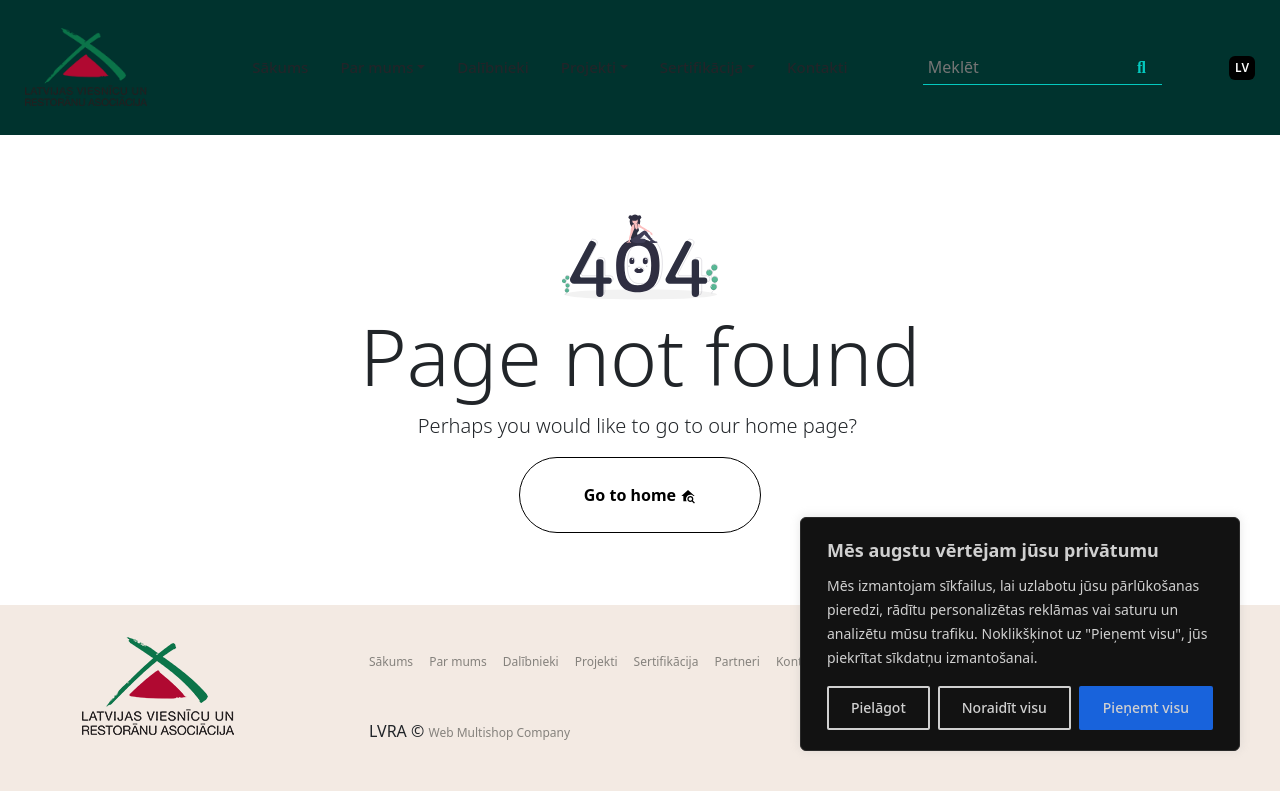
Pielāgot (878, 707)
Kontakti (817, 67)
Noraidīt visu (1004, 707)
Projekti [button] (588, 67)
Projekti (596, 661)
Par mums (458, 661)
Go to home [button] (640, 495)
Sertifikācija (666, 661)
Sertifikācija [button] (701, 67)
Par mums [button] (376, 67)
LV (1242, 67)
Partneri (737, 661)
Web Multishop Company (499, 732)
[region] (1020, 634)
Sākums (280, 67)
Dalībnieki (492, 67)
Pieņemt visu (1146, 707)
